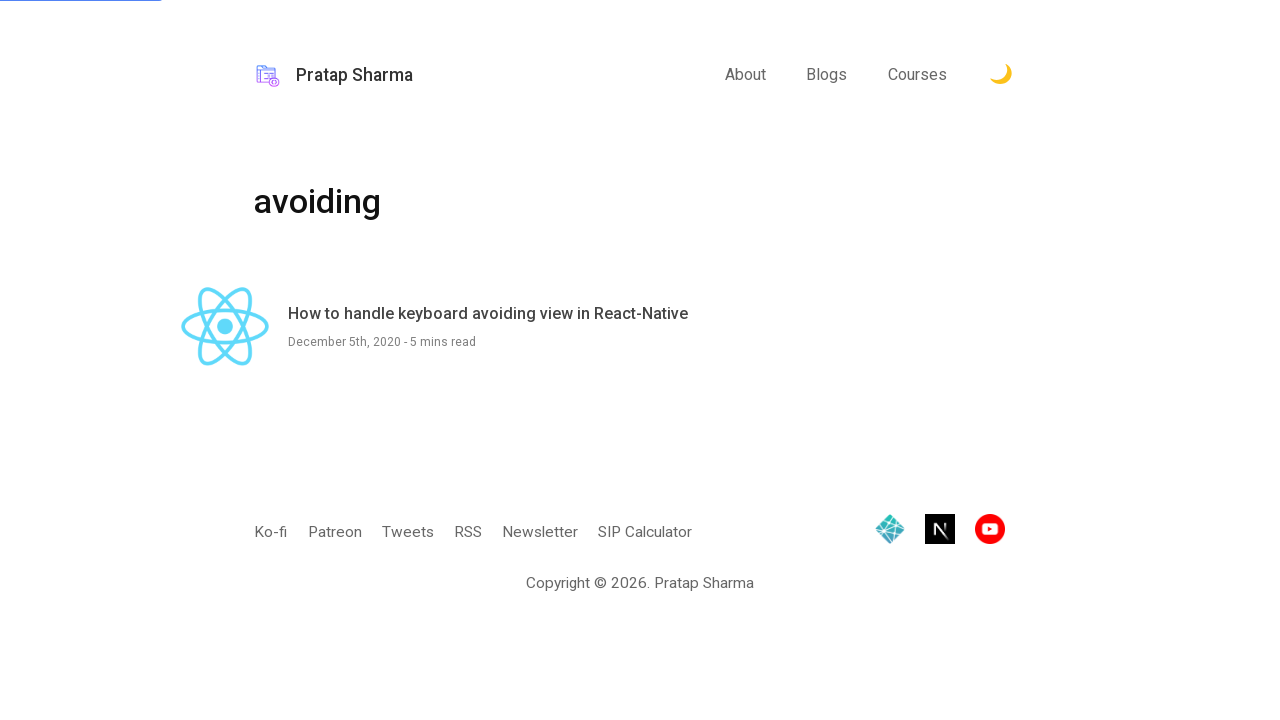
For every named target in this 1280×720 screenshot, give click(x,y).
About (745, 78)
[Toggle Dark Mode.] (1001, 80)
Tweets (408, 532)
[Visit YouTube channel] (990, 533)
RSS (468, 532)
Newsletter (540, 532)
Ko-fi (270, 532)
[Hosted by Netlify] (890, 533)
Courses (917, 78)
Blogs (826, 78)
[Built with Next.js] (940, 533)
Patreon (335, 532)
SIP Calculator (645, 532)
